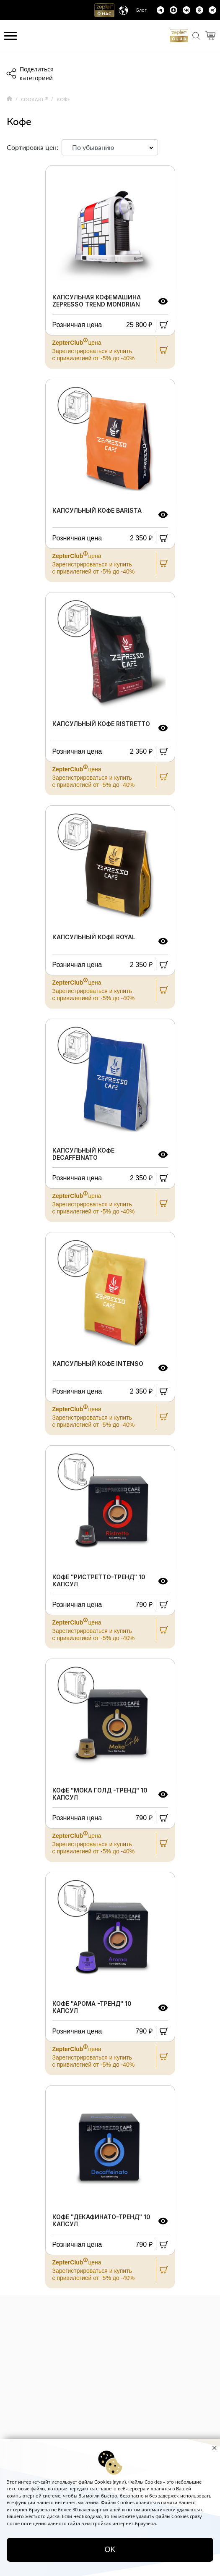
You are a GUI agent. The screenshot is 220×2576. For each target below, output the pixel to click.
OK (109, 2549)
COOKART (32, 99)
